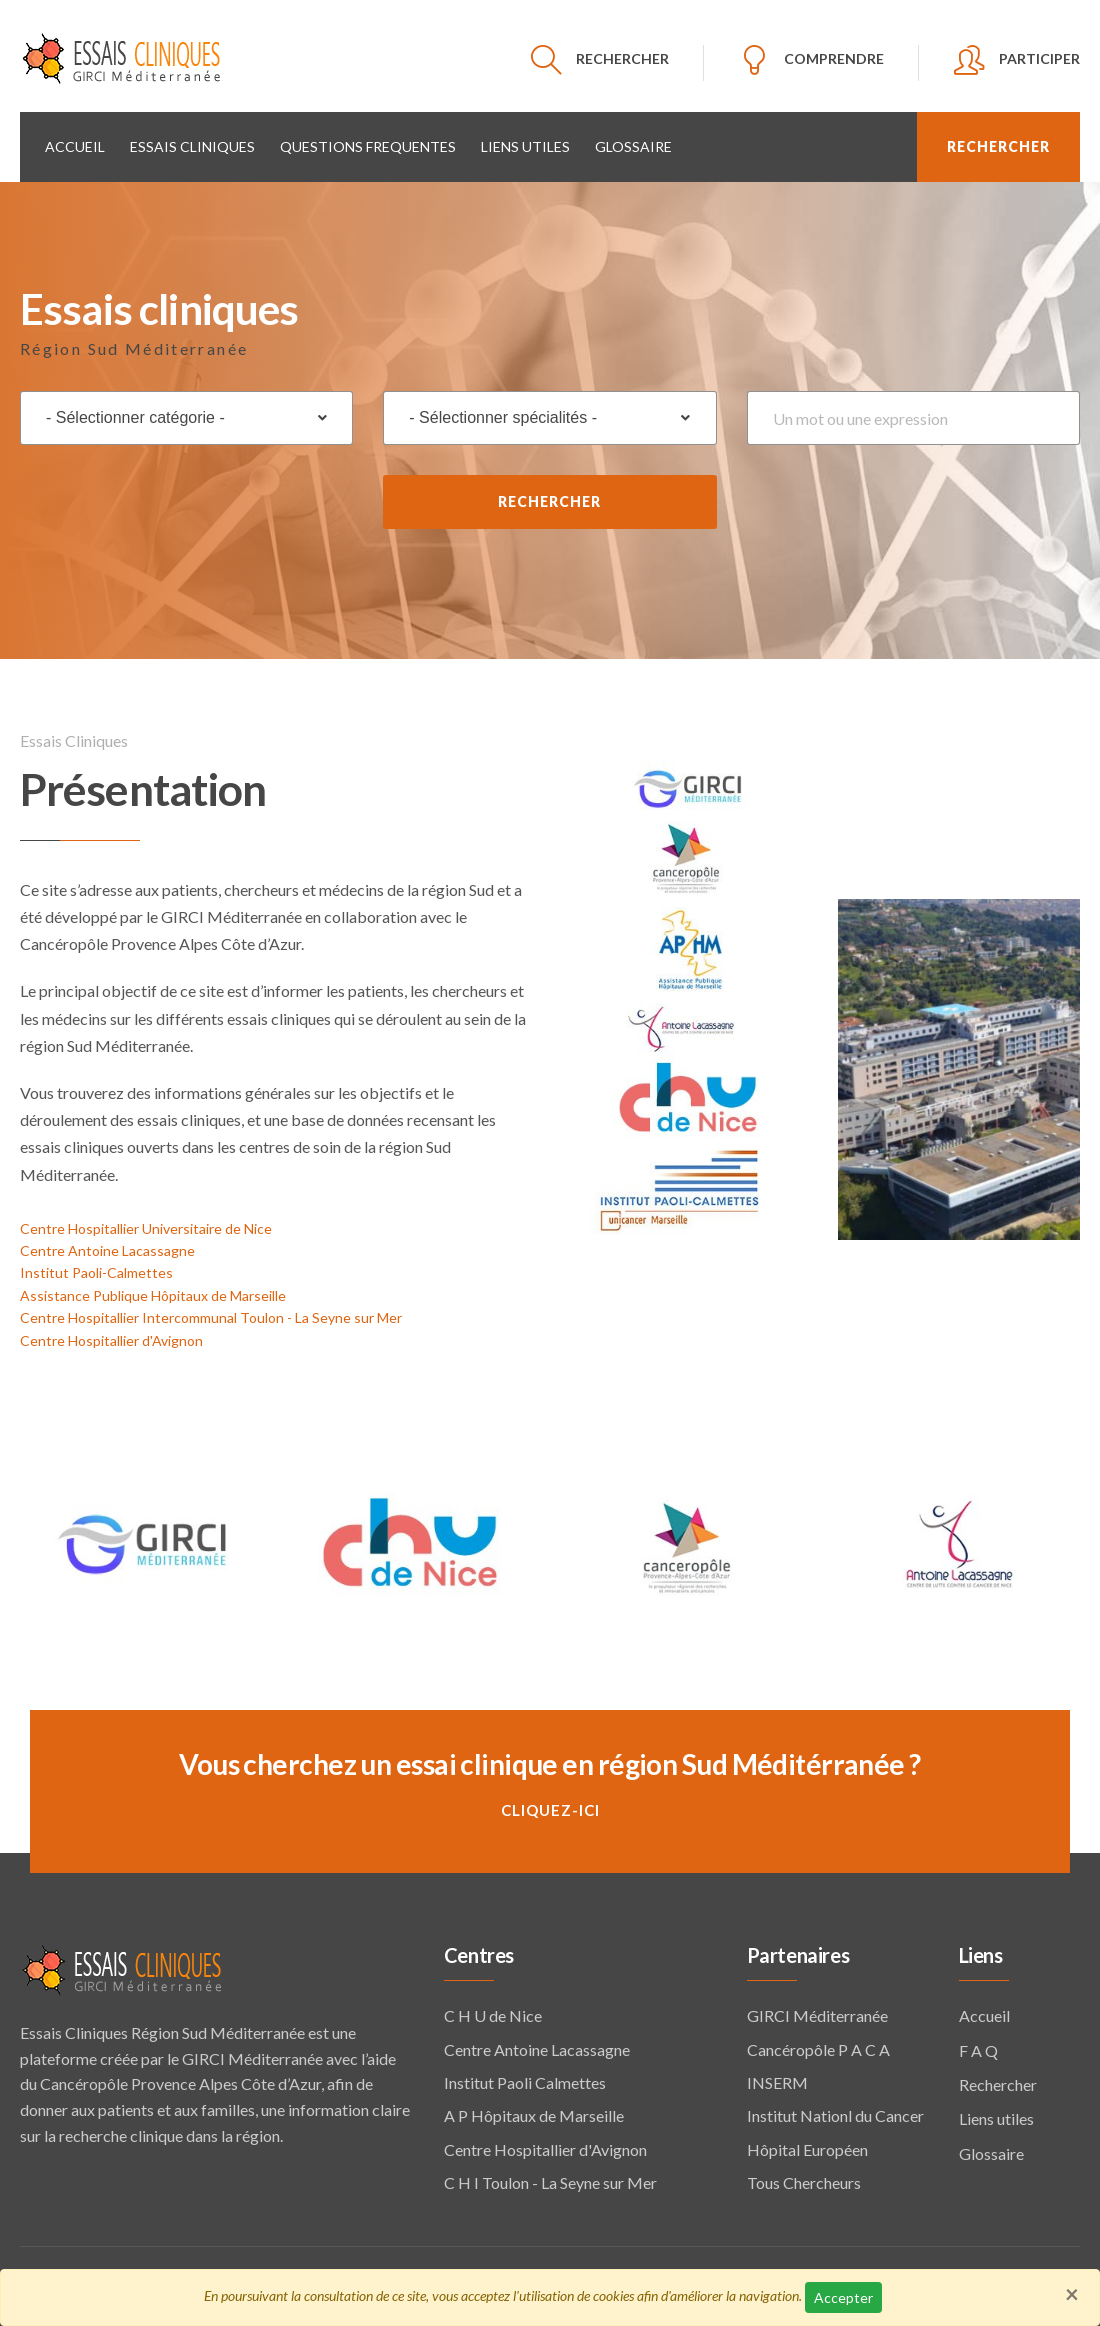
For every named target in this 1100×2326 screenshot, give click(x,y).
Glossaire (633, 143)
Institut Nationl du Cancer (835, 2112)
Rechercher (549, 498)
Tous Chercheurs (804, 2179)
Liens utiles (525, 143)
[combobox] (186, 415)
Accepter (843, 2297)
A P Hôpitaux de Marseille (534, 2112)
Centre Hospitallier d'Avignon (111, 1336)
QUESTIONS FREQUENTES (368, 143)
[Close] (1072, 2294)
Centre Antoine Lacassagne (107, 1247)
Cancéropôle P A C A (818, 2045)
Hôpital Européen (807, 2145)
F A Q (978, 2046)
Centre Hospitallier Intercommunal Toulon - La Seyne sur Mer (211, 1314)
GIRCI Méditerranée (817, 2012)
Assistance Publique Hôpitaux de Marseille (153, 1291)
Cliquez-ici (550, 1806)
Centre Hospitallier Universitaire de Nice (146, 1224)
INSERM (777, 2079)
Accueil (75, 143)
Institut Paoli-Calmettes (96, 1269)
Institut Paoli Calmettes (525, 2079)
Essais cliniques (192, 143)
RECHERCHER (622, 58)
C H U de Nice (493, 2012)
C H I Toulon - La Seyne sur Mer (550, 2179)
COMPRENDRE (834, 58)
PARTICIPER (1039, 58)
